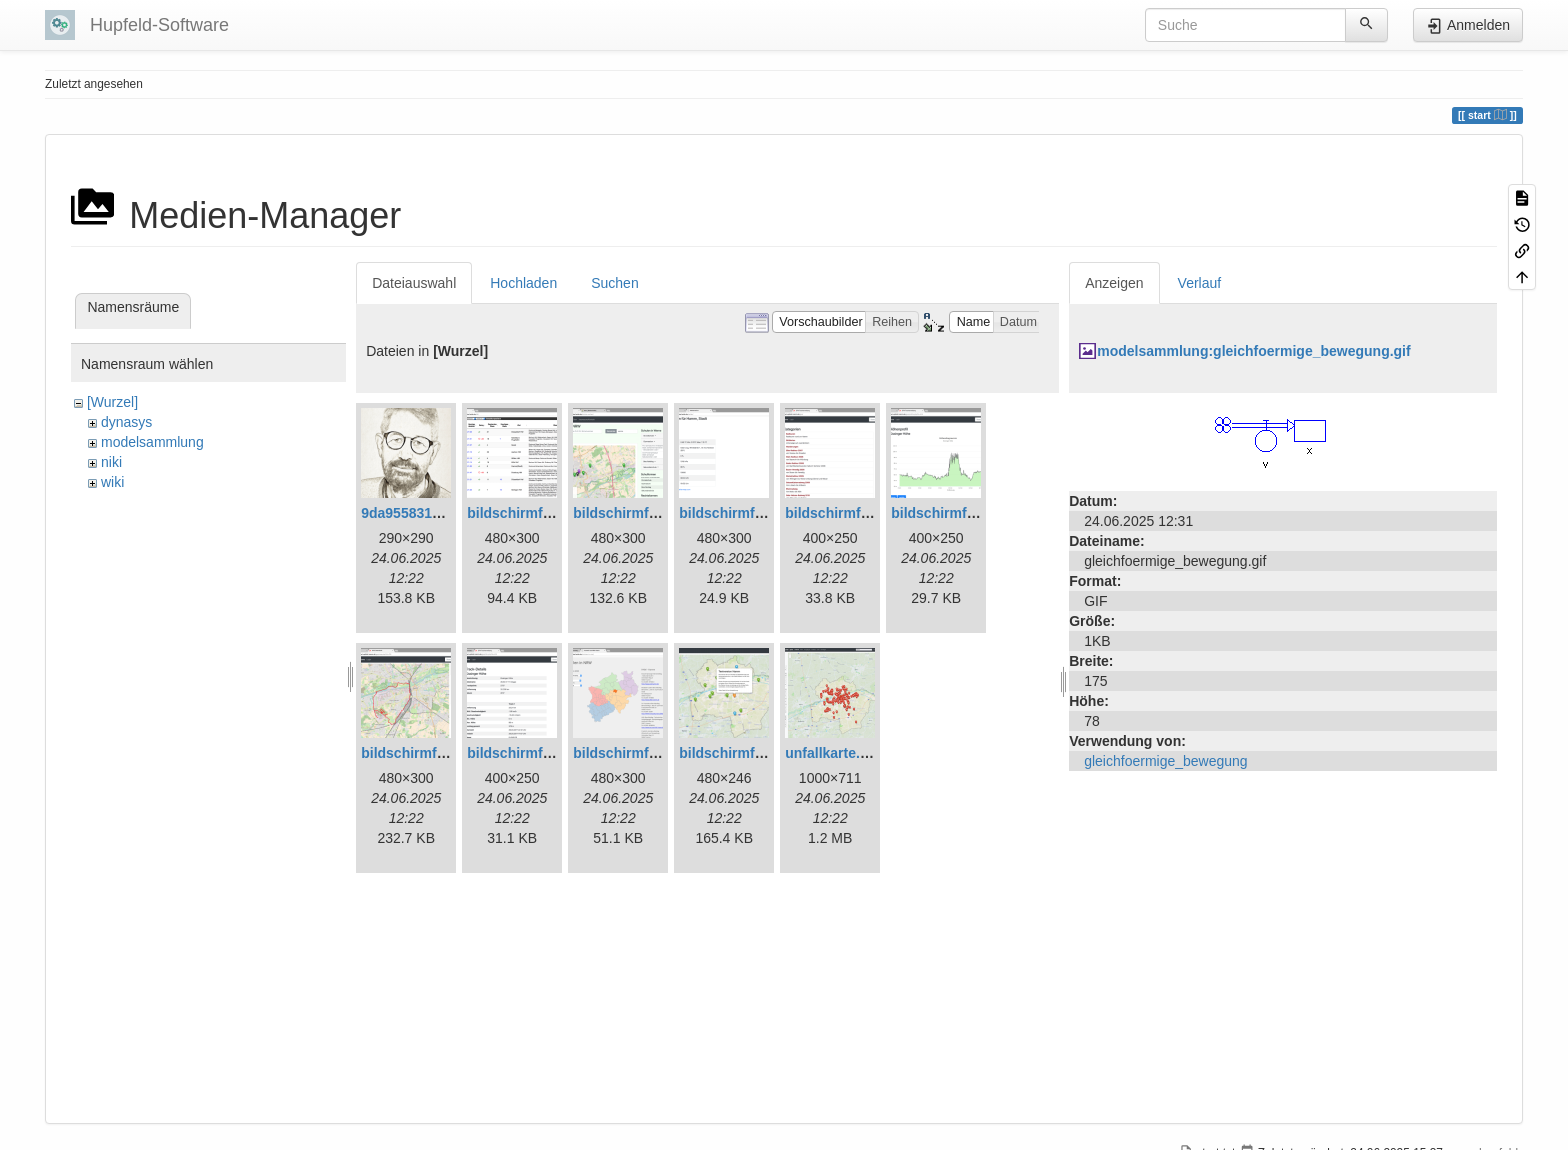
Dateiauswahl (414, 283)
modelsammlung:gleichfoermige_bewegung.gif (1253, 351)
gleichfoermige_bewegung (1165, 761)
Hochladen (523, 283)
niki (111, 462)
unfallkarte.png (835, 753)
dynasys (126, 422)
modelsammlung (152, 442)
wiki (112, 482)
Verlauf (1200, 283)
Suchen (614, 283)
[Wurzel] (112, 402)
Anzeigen (1114, 283)
